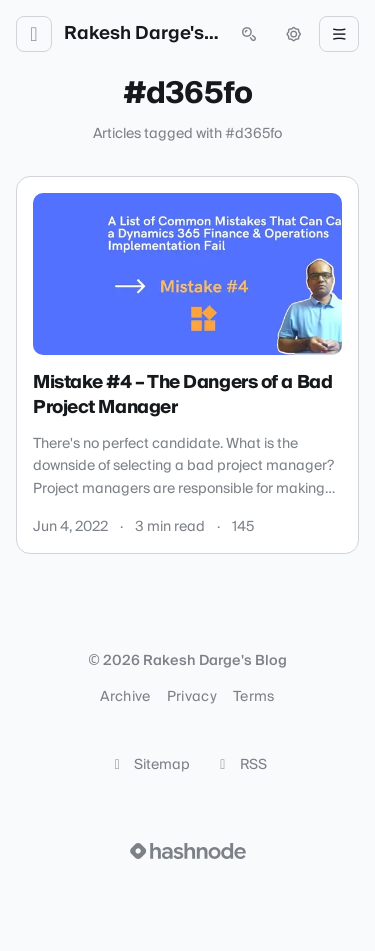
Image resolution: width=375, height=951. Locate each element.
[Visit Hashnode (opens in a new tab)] (188, 851)
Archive (125, 697)
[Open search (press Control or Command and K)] (249, 34)
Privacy (192, 697)
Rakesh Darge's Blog (141, 34)
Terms (254, 697)
